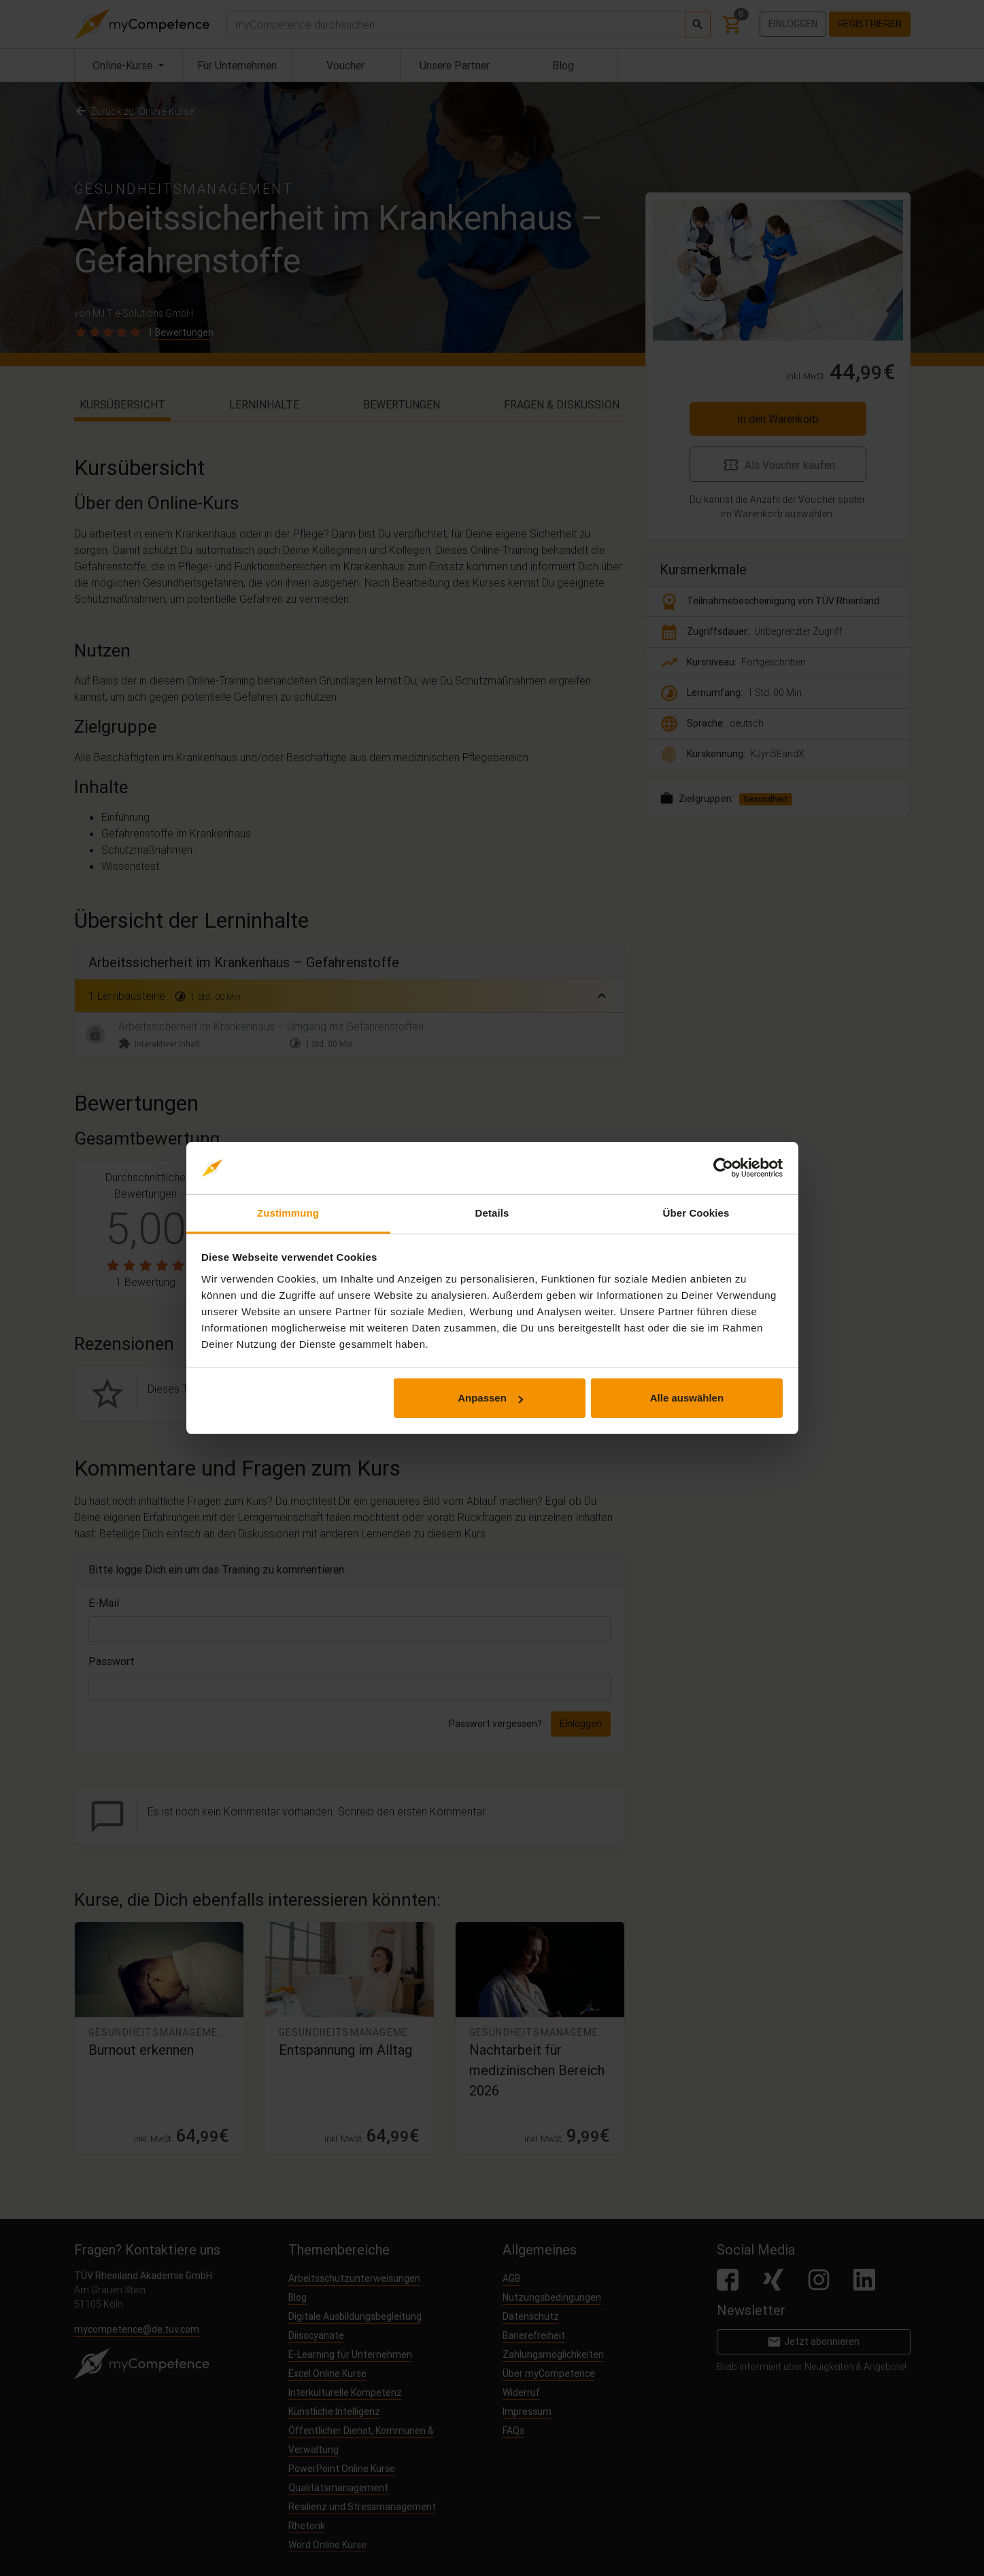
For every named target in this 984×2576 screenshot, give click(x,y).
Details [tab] (492, 1213)
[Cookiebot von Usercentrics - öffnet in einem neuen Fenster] (723, 1168)
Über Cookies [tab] (696, 1213)
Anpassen (490, 1398)
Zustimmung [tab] (288, 1213)
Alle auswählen (687, 1398)
